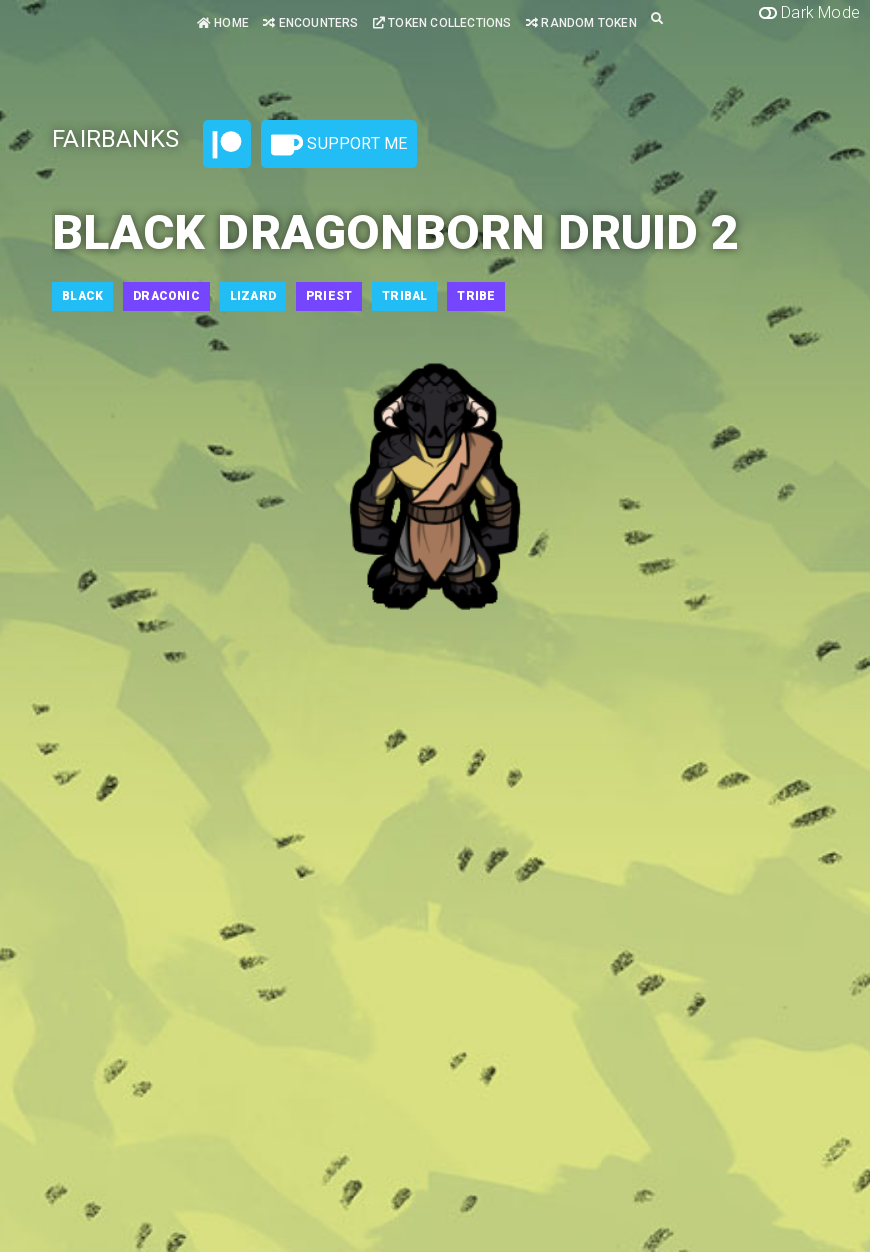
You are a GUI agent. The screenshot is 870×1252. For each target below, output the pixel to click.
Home (223, 23)
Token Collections (442, 23)
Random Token (581, 23)
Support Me (339, 145)
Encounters (310, 23)
